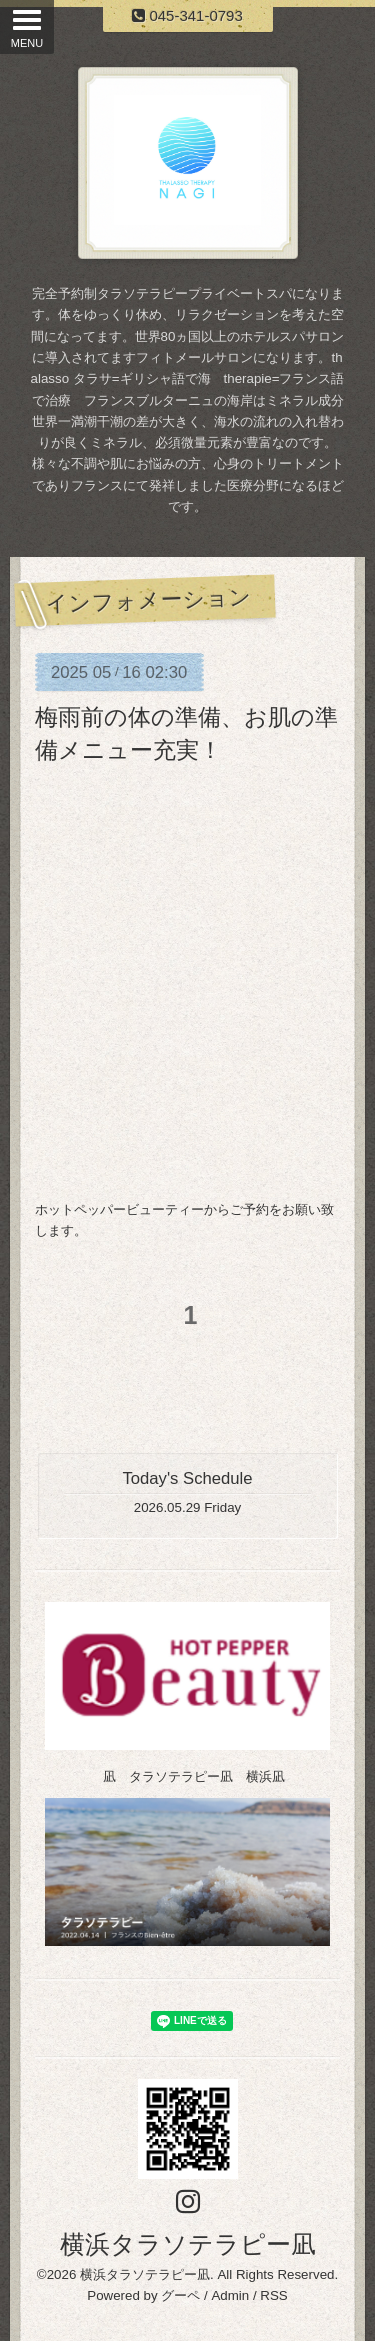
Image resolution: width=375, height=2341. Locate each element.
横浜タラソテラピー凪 (188, 2244)
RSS (273, 2295)
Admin (230, 2295)
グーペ (180, 2295)
